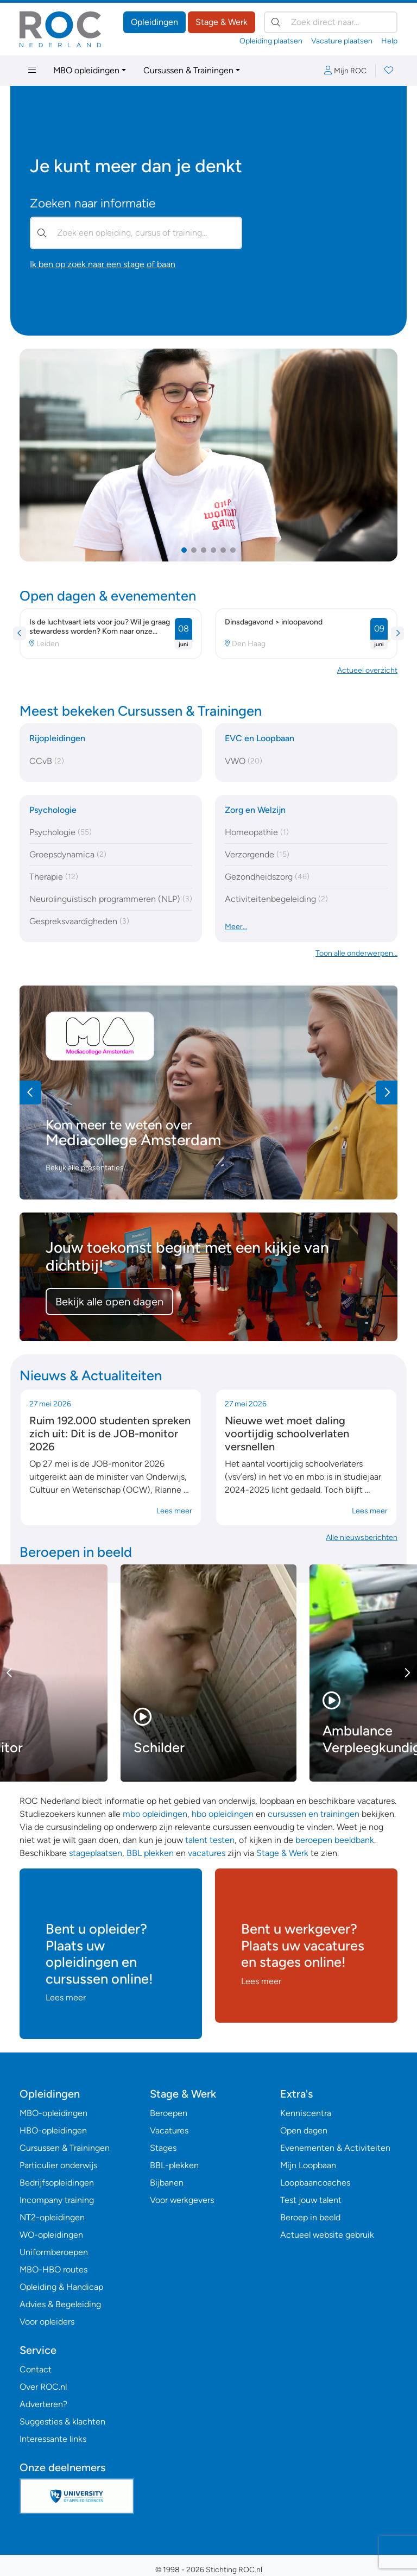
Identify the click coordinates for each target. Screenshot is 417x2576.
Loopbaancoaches (315, 2182)
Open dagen (303, 2130)
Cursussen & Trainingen (188, 70)
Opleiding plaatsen (270, 41)
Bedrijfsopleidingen (57, 2182)
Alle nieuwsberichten (361, 1537)
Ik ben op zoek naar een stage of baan (102, 264)
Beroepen (168, 2113)
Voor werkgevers (182, 2200)
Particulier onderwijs (58, 2165)
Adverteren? (43, 2404)
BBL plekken (150, 1853)
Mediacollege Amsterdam (133, 1140)
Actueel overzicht (367, 670)
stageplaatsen (95, 1853)
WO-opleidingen (51, 2235)
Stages (163, 2148)
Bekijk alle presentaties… (87, 1167)
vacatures (206, 1853)
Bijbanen (167, 2182)
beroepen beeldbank (334, 1840)
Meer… (236, 926)
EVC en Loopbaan (259, 738)
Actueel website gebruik (327, 2235)
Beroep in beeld (310, 2217)
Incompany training (57, 2200)
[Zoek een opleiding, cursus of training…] (136, 233)
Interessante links (53, 2439)
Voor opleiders (47, 2321)
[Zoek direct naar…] (330, 22)
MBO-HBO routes (53, 2269)
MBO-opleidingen (53, 2113)
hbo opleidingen (223, 1814)
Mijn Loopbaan (308, 2165)
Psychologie (53, 810)
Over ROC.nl (43, 2387)
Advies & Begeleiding (60, 2304)
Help (389, 41)
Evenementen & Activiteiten (335, 2148)
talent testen (210, 1840)
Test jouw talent (311, 2200)
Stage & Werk (221, 22)
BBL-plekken (174, 2165)
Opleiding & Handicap (61, 2287)
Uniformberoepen (54, 2252)
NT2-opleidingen (52, 2217)
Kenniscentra (305, 2113)
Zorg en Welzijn (255, 810)
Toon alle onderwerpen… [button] (356, 953)
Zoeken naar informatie (92, 203)
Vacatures (169, 2130)
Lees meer (174, 1511)
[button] (184, 550)
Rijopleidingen (57, 738)
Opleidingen (154, 22)
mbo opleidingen (155, 1814)
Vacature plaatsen (341, 41)
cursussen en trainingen (313, 1814)
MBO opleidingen (86, 70)
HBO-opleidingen (53, 2130)
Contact (36, 2369)
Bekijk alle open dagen (109, 1301)
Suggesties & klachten (62, 2421)
